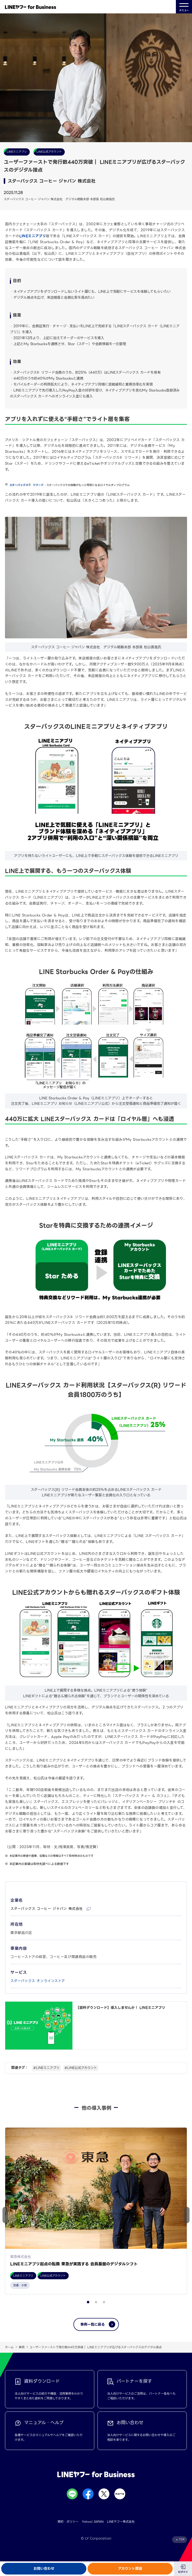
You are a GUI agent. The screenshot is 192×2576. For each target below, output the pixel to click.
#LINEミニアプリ (46, 2067)
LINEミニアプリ (32, 236)
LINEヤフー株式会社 (121, 2521)
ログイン (183, 2572)
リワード (38, 485)
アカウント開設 (130, 2568)
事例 (22, 2347)
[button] (187, 2215)
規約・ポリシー (68, 2521)
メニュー (184, 6)
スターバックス (18, 485)
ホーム (9, 2347)
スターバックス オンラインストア (37, 1981)
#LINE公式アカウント (80, 2067)
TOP (182, 2539)
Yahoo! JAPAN (92, 2521)
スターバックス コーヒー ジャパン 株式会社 (47, 1908)
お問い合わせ (43, 2568)
